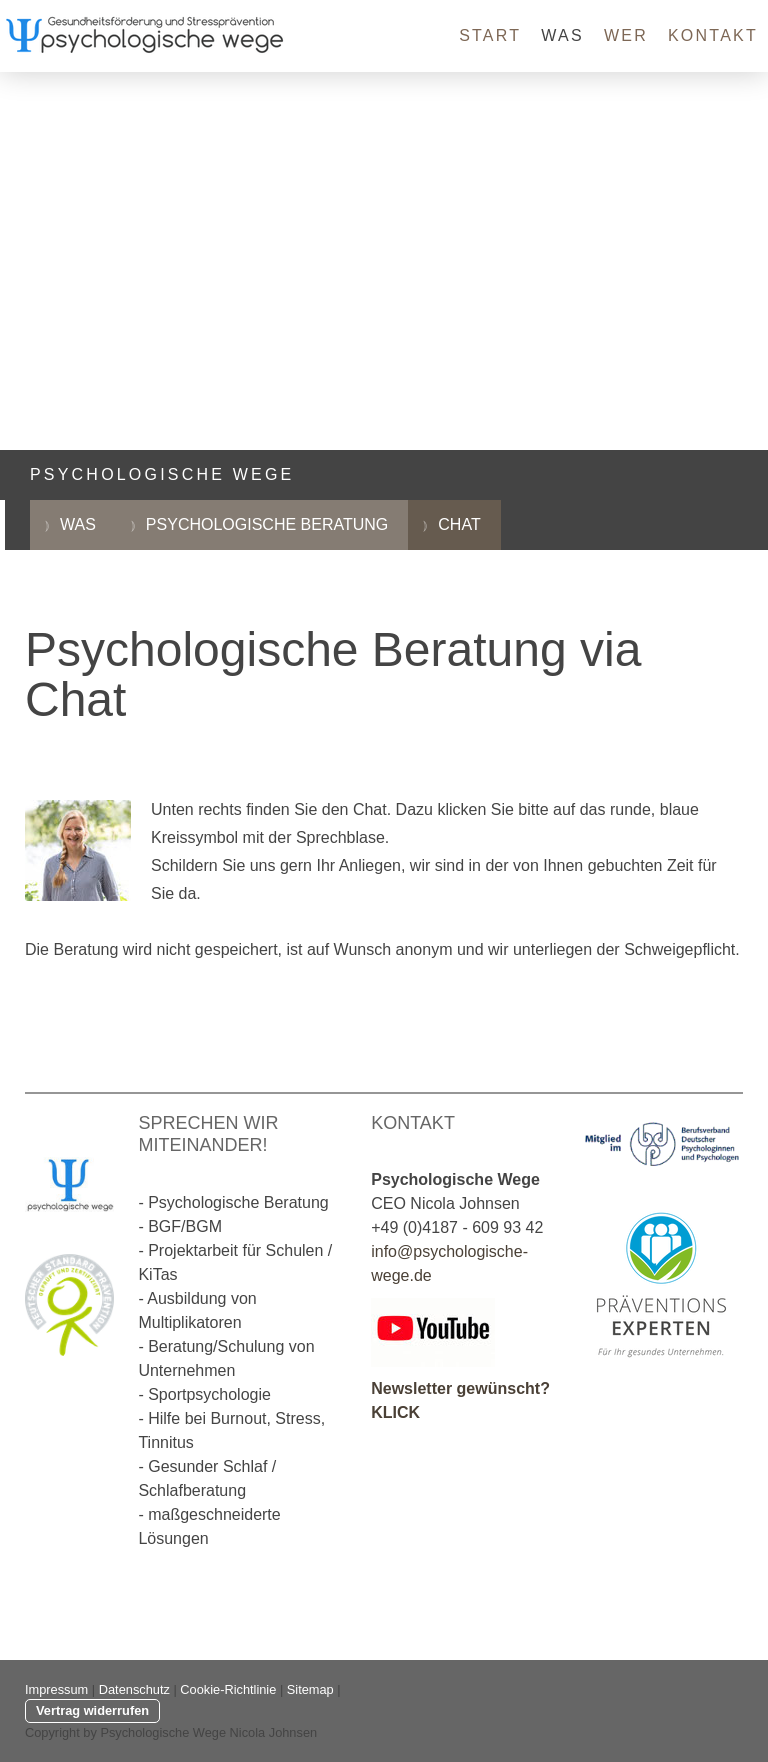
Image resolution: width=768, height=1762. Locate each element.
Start (490, 35)
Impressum (56, 1689)
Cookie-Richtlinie (228, 1689)
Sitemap (310, 1689)
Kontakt (713, 35)
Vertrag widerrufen (92, 1710)
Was (562, 35)
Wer (626, 35)
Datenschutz (134, 1689)
